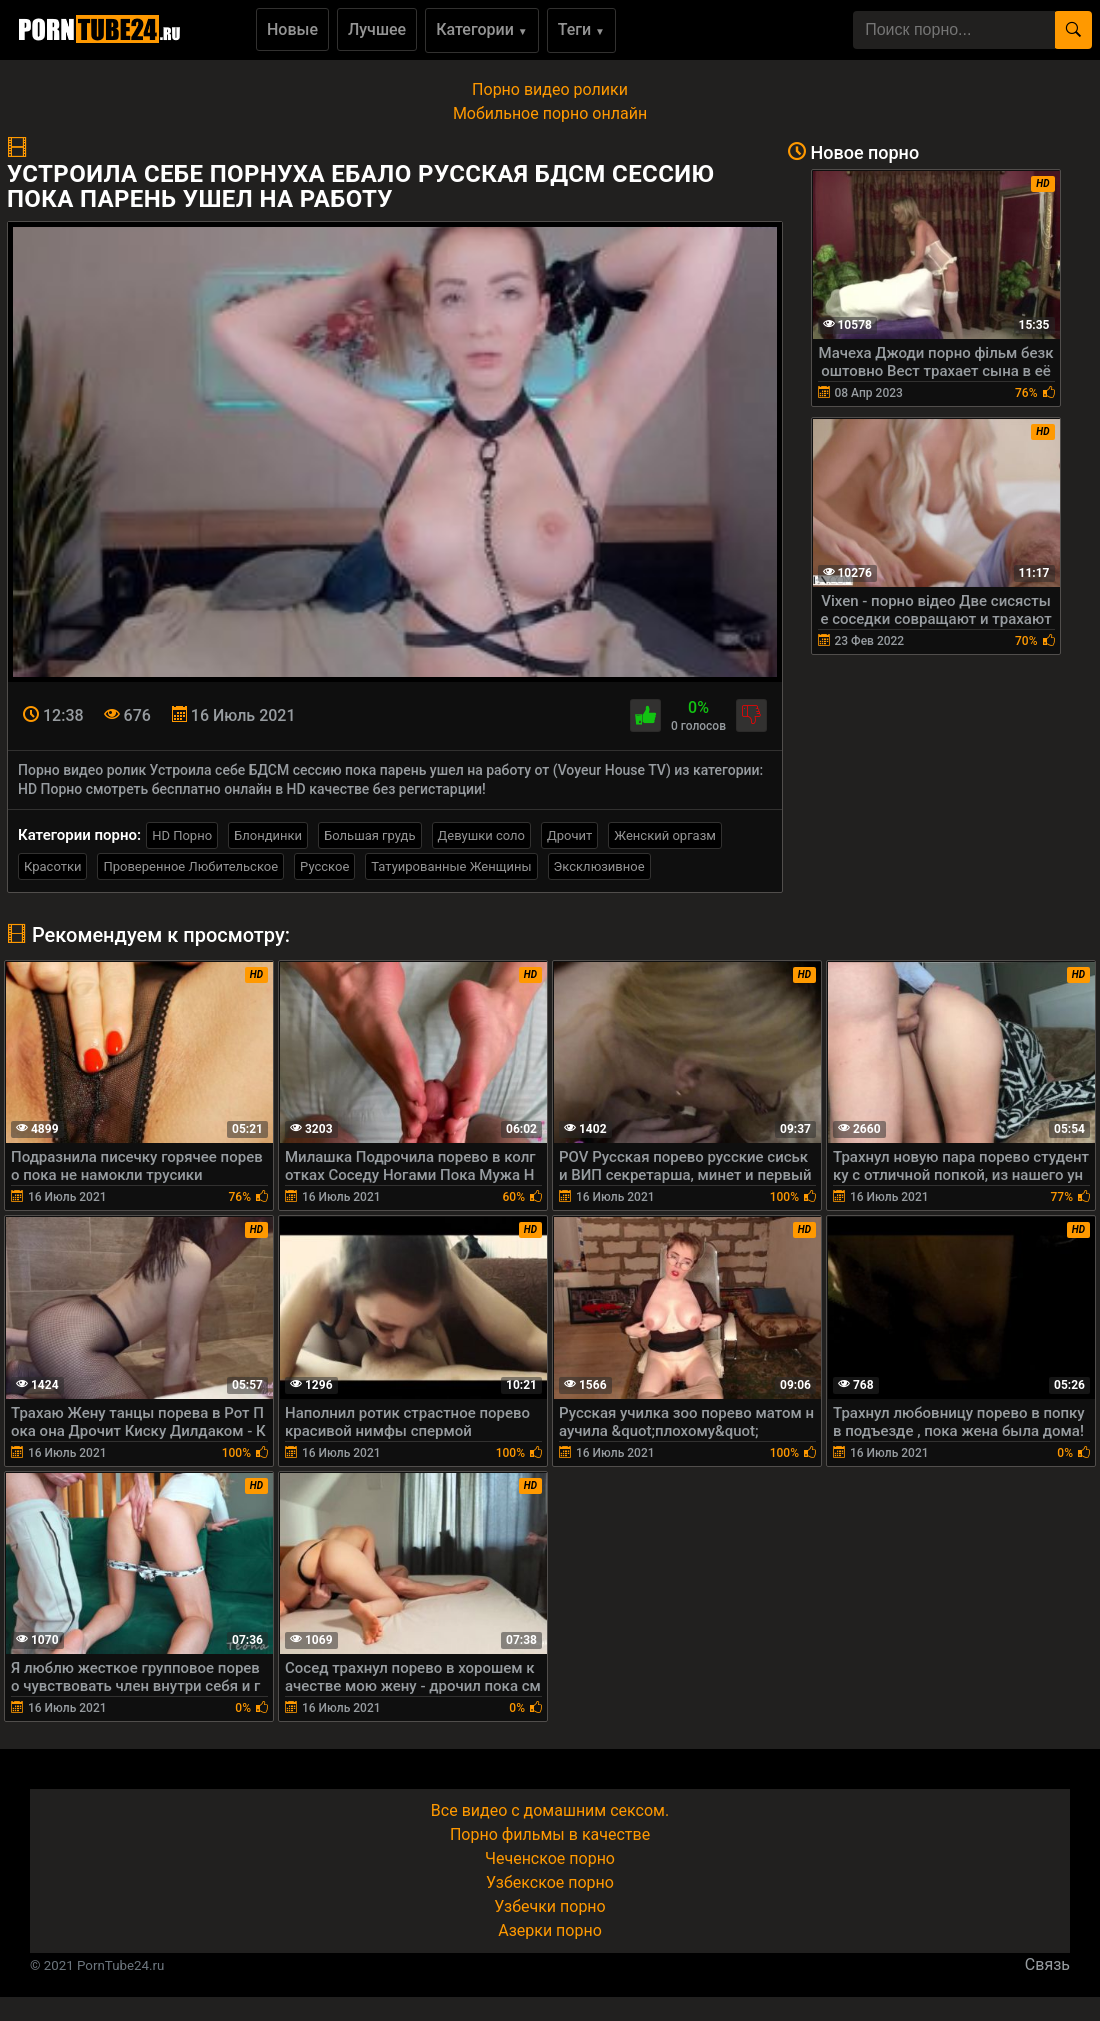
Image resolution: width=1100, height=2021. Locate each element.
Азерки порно (550, 1930)
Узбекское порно (550, 1882)
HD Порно (182, 835)
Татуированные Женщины (451, 866)
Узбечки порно (549, 1906)
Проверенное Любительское (190, 866)
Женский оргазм (665, 835)
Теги (581, 29)
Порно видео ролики (550, 89)
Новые (292, 29)
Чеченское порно (550, 1858)
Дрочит (569, 835)
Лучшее (377, 29)
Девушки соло (482, 835)
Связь (1047, 1964)
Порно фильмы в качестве (550, 1834)
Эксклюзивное (599, 866)
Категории (482, 29)
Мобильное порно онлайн (550, 113)
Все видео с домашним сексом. (550, 1810)
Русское (324, 866)
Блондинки (268, 835)
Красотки (52, 866)
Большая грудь (369, 835)
